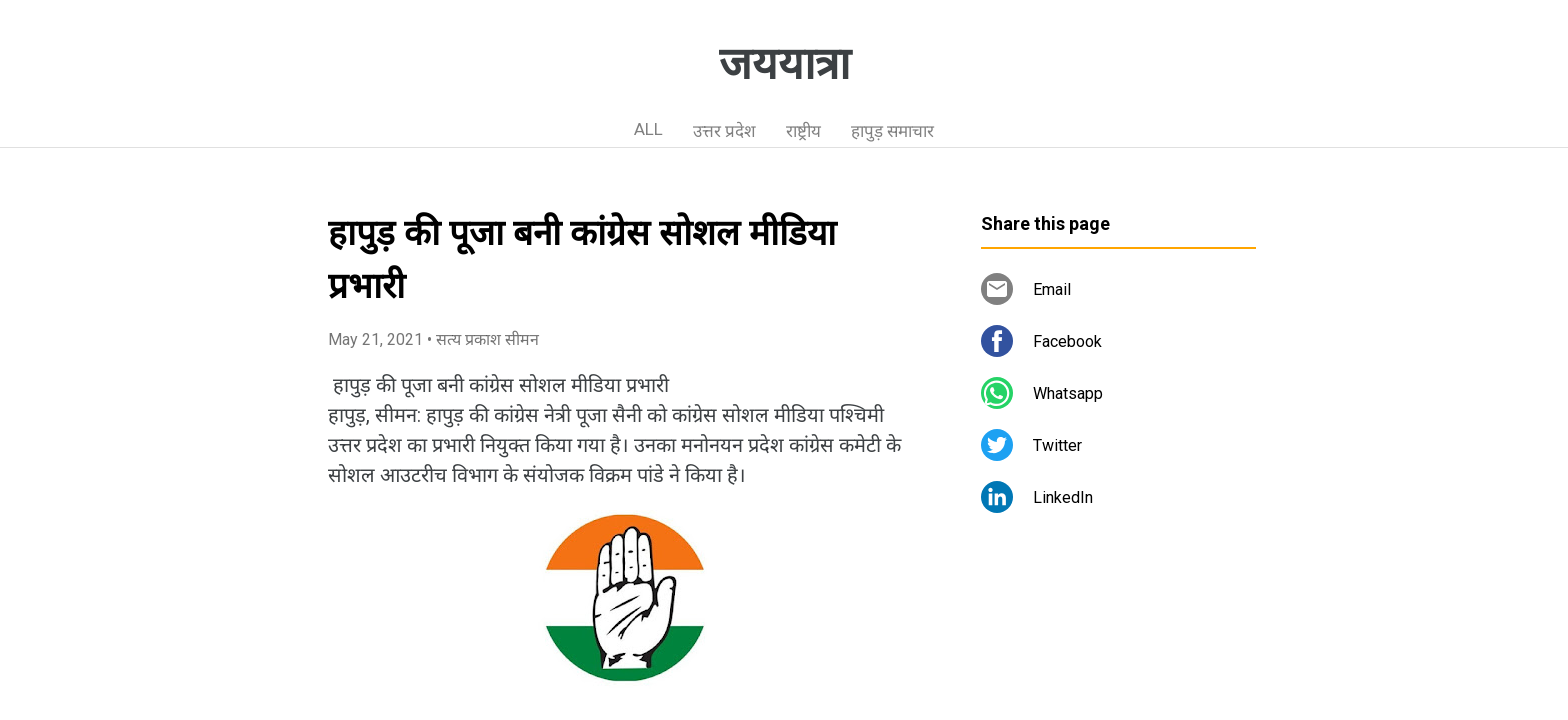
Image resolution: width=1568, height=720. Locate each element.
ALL (648, 129)
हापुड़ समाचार (892, 131)
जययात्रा (784, 64)
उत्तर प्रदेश (724, 131)
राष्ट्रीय (803, 131)
